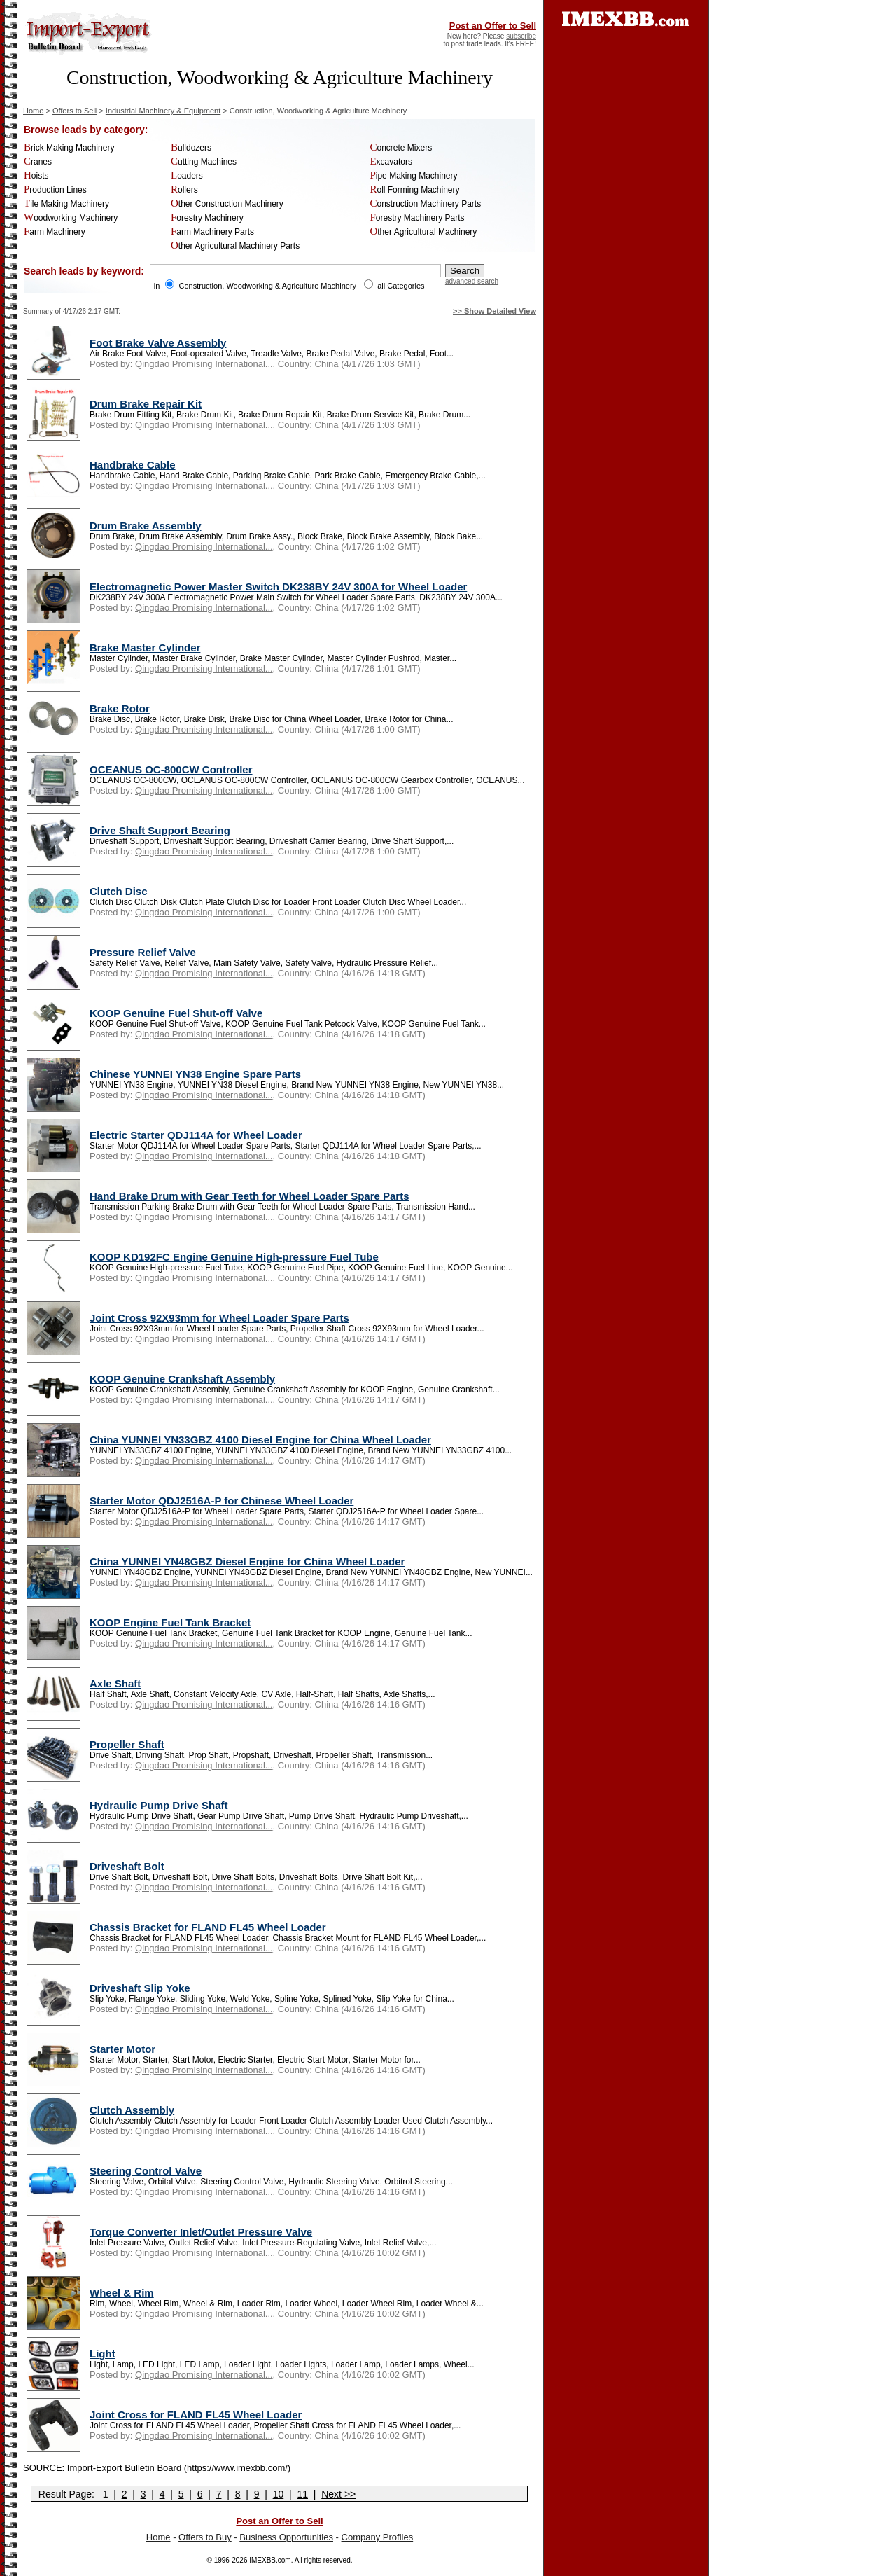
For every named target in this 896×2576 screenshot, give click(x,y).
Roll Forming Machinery (414, 190)
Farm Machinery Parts (212, 232)
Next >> (338, 2494)
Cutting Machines (204, 162)
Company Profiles (378, 2537)
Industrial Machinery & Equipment (163, 110)
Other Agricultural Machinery (423, 232)
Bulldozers (191, 148)
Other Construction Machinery (227, 204)
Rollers (184, 190)
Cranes (38, 162)
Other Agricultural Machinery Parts (235, 246)
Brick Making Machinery (69, 148)
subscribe (521, 36)
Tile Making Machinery (66, 204)
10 (278, 2494)
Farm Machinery (54, 232)
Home (33, 110)
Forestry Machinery (207, 218)
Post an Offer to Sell (492, 25)
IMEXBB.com (269, 2560)
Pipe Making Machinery (413, 176)
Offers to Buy (205, 2537)
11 (302, 2494)
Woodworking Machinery (71, 218)
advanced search (471, 281)
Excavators (391, 162)
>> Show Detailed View (494, 311)
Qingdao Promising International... (204, 364)
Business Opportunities (286, 2537)
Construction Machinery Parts (425, 204)
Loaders (187, 176)
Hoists (36, 176)
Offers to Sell (74, 110)
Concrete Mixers (401, 148)
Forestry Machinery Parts (417, 218)
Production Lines (55, 190)
